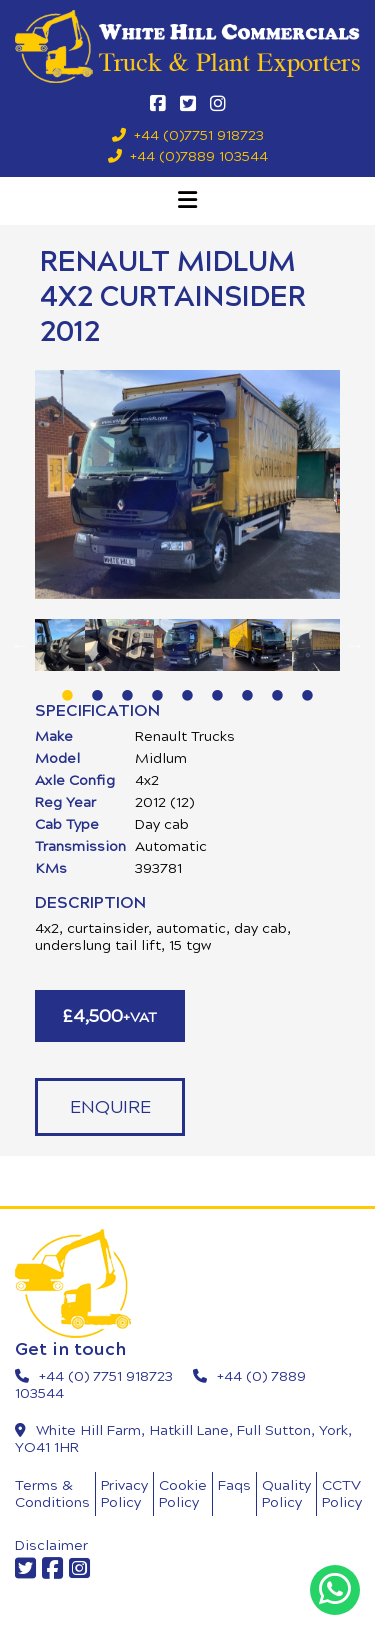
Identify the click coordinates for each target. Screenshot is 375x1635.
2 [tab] (98, 686)
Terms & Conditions (52, 1494)
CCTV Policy (342, 1494)
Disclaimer (51, 1545)
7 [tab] (248, 686)
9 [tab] (308, 686)
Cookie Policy (183, 1494)
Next (355, 645)
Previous (20, 645)
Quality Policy (286, 1494)
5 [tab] (188, 686)
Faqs (234, 1485)
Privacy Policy (124, 1494)
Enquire (110, 1107)
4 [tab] (158, 686)
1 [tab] (68, 686)
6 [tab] (218, 686)
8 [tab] (278, 686)
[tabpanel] (188, 645)
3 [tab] (128, 686)
